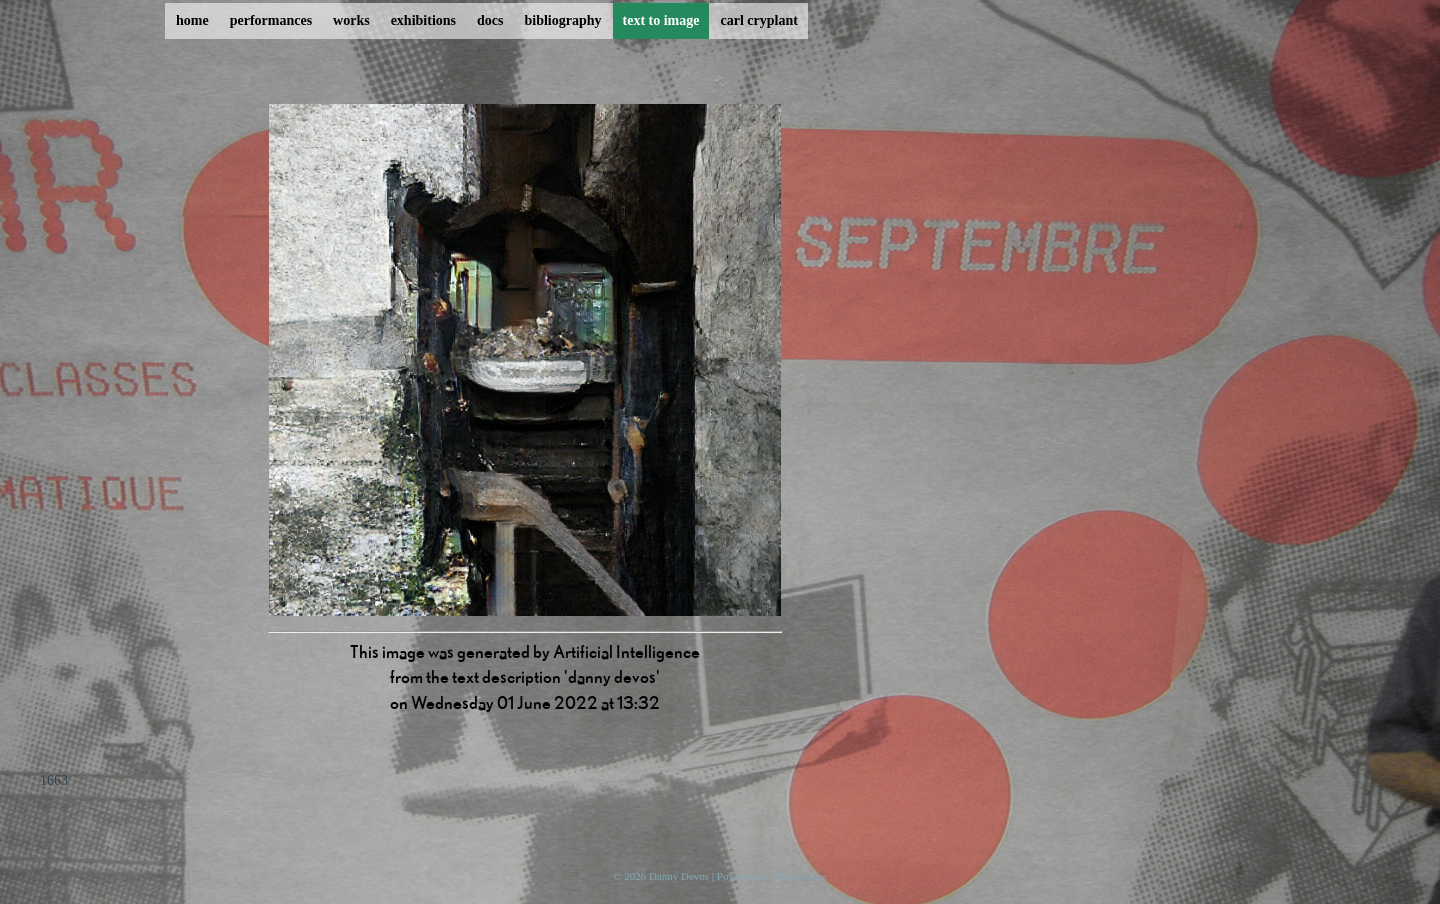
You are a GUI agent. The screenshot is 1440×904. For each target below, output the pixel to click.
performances (271, 20)
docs (490, 20)
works (351, 20)
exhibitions (423, 20)
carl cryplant (758, 20)
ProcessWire (799, 876)
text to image (661, 20)
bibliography (562, 20)
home (192, 20)
